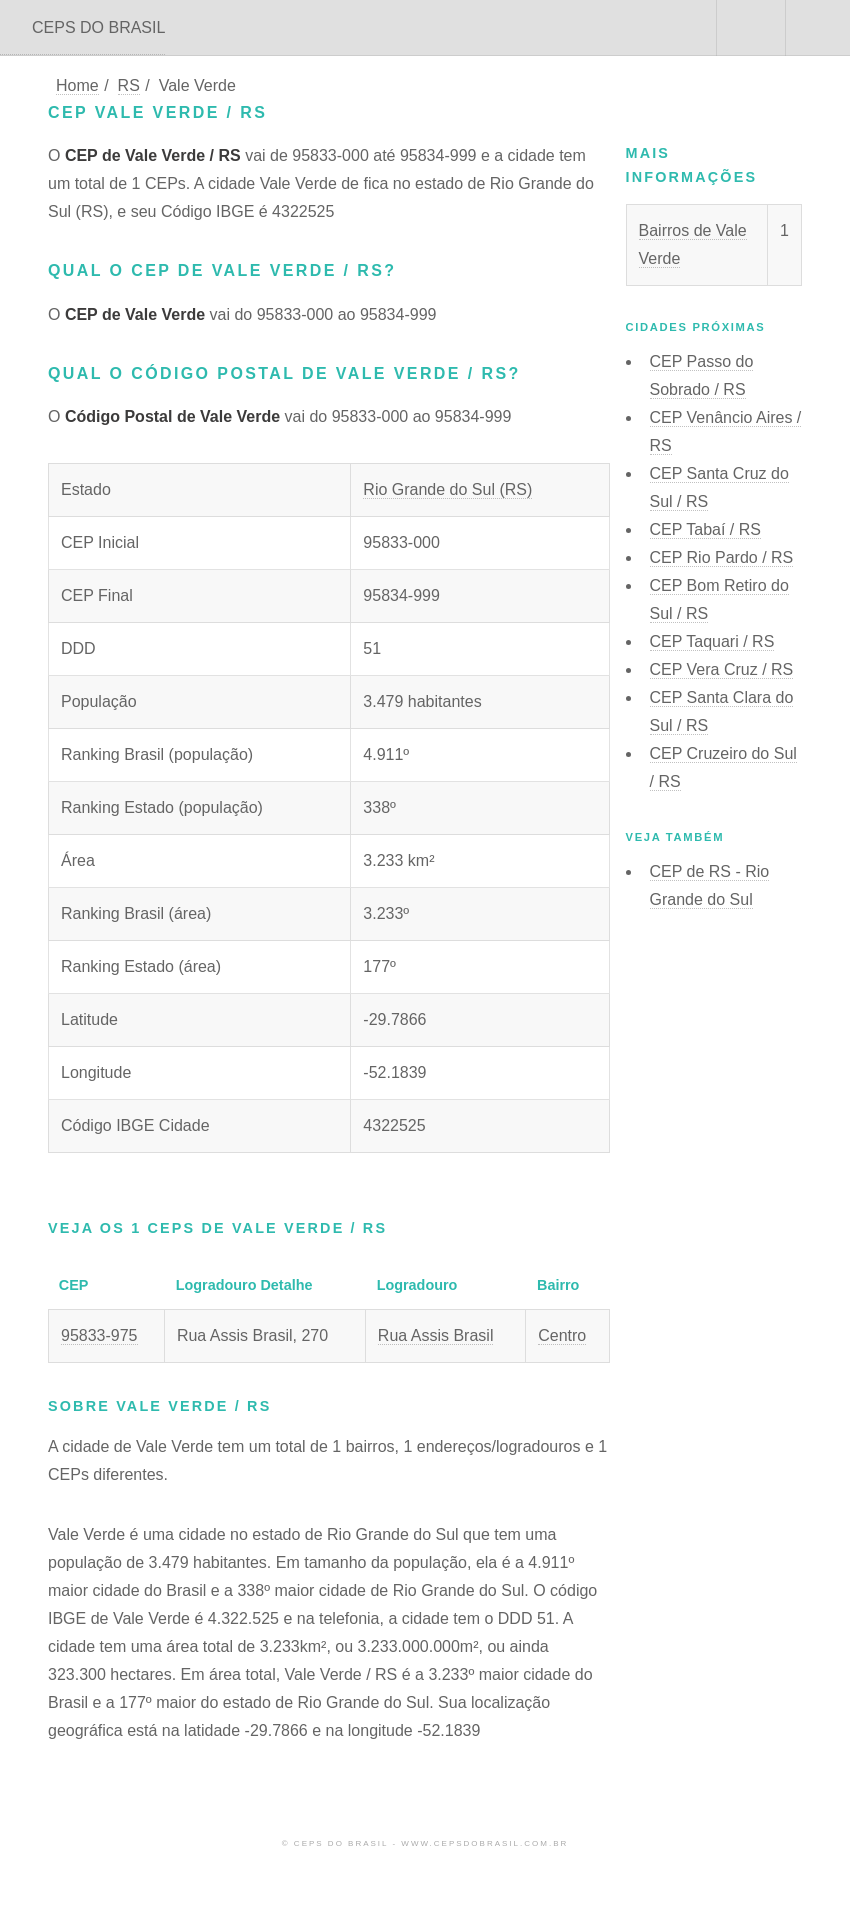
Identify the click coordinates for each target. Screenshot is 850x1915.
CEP (705, 529)
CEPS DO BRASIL (98, 27)
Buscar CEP (749, 28)
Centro (562, 1335)
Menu (818, 28)
